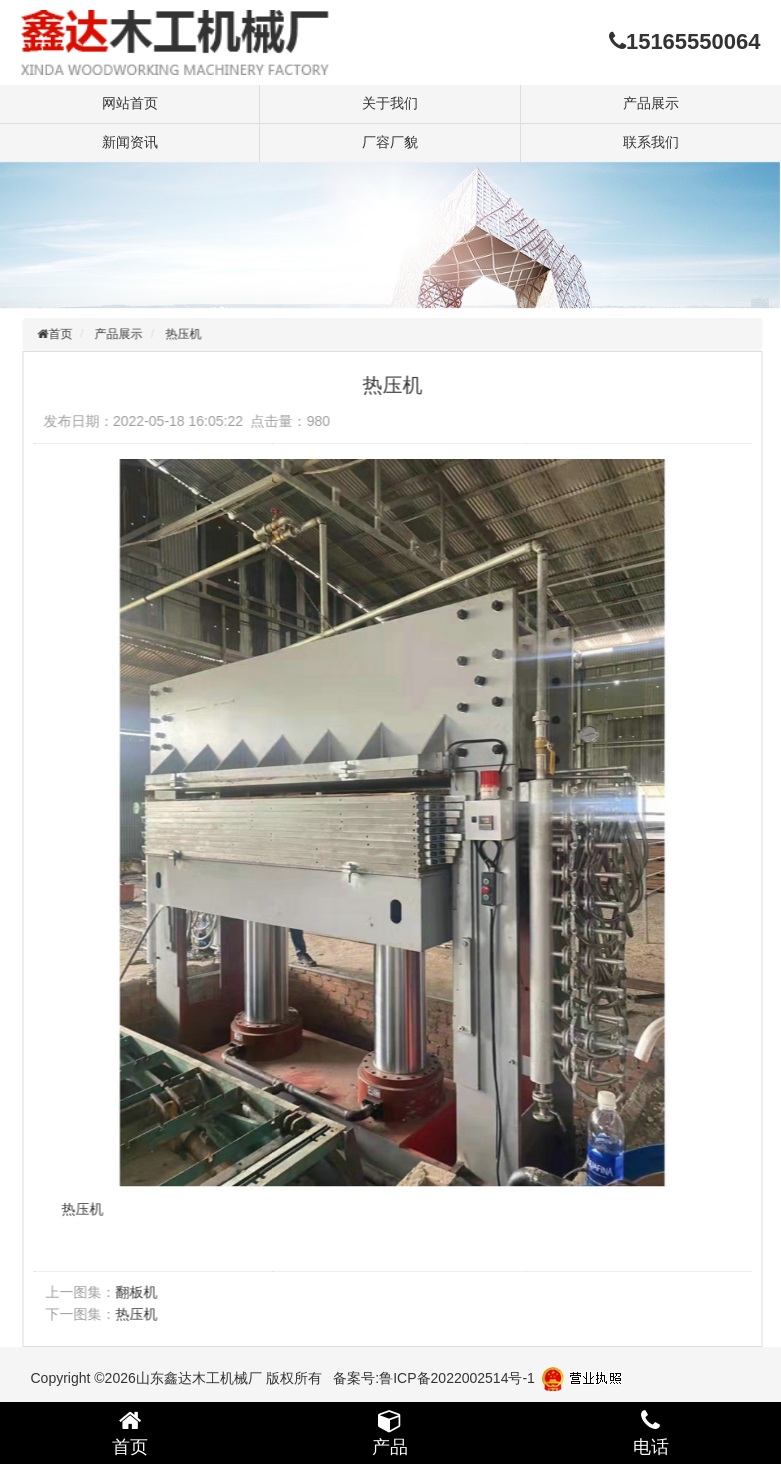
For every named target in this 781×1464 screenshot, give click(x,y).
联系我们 (651, 142)
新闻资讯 (130, 142)
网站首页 (130, 103)
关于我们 (390, 103)
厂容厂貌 (390, 142)
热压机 (187, 334)
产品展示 (651, 103)
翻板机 (140, 1292)
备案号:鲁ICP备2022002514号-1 (434, 1378)
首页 (64, 334)
